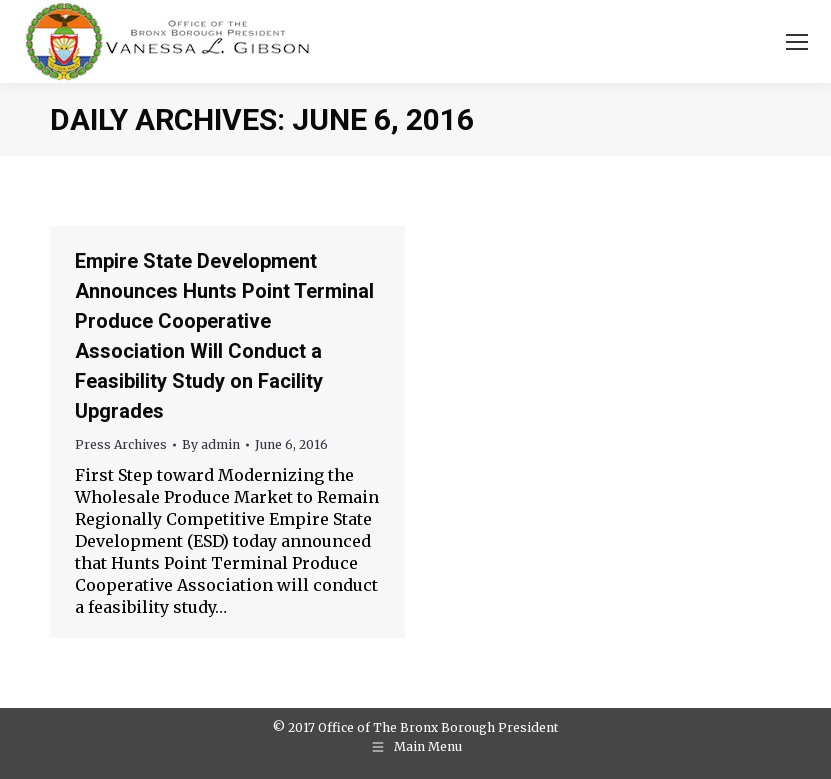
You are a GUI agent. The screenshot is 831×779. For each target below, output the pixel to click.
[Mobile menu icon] (797, 42)
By (211, 444)
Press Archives (121, 444)
